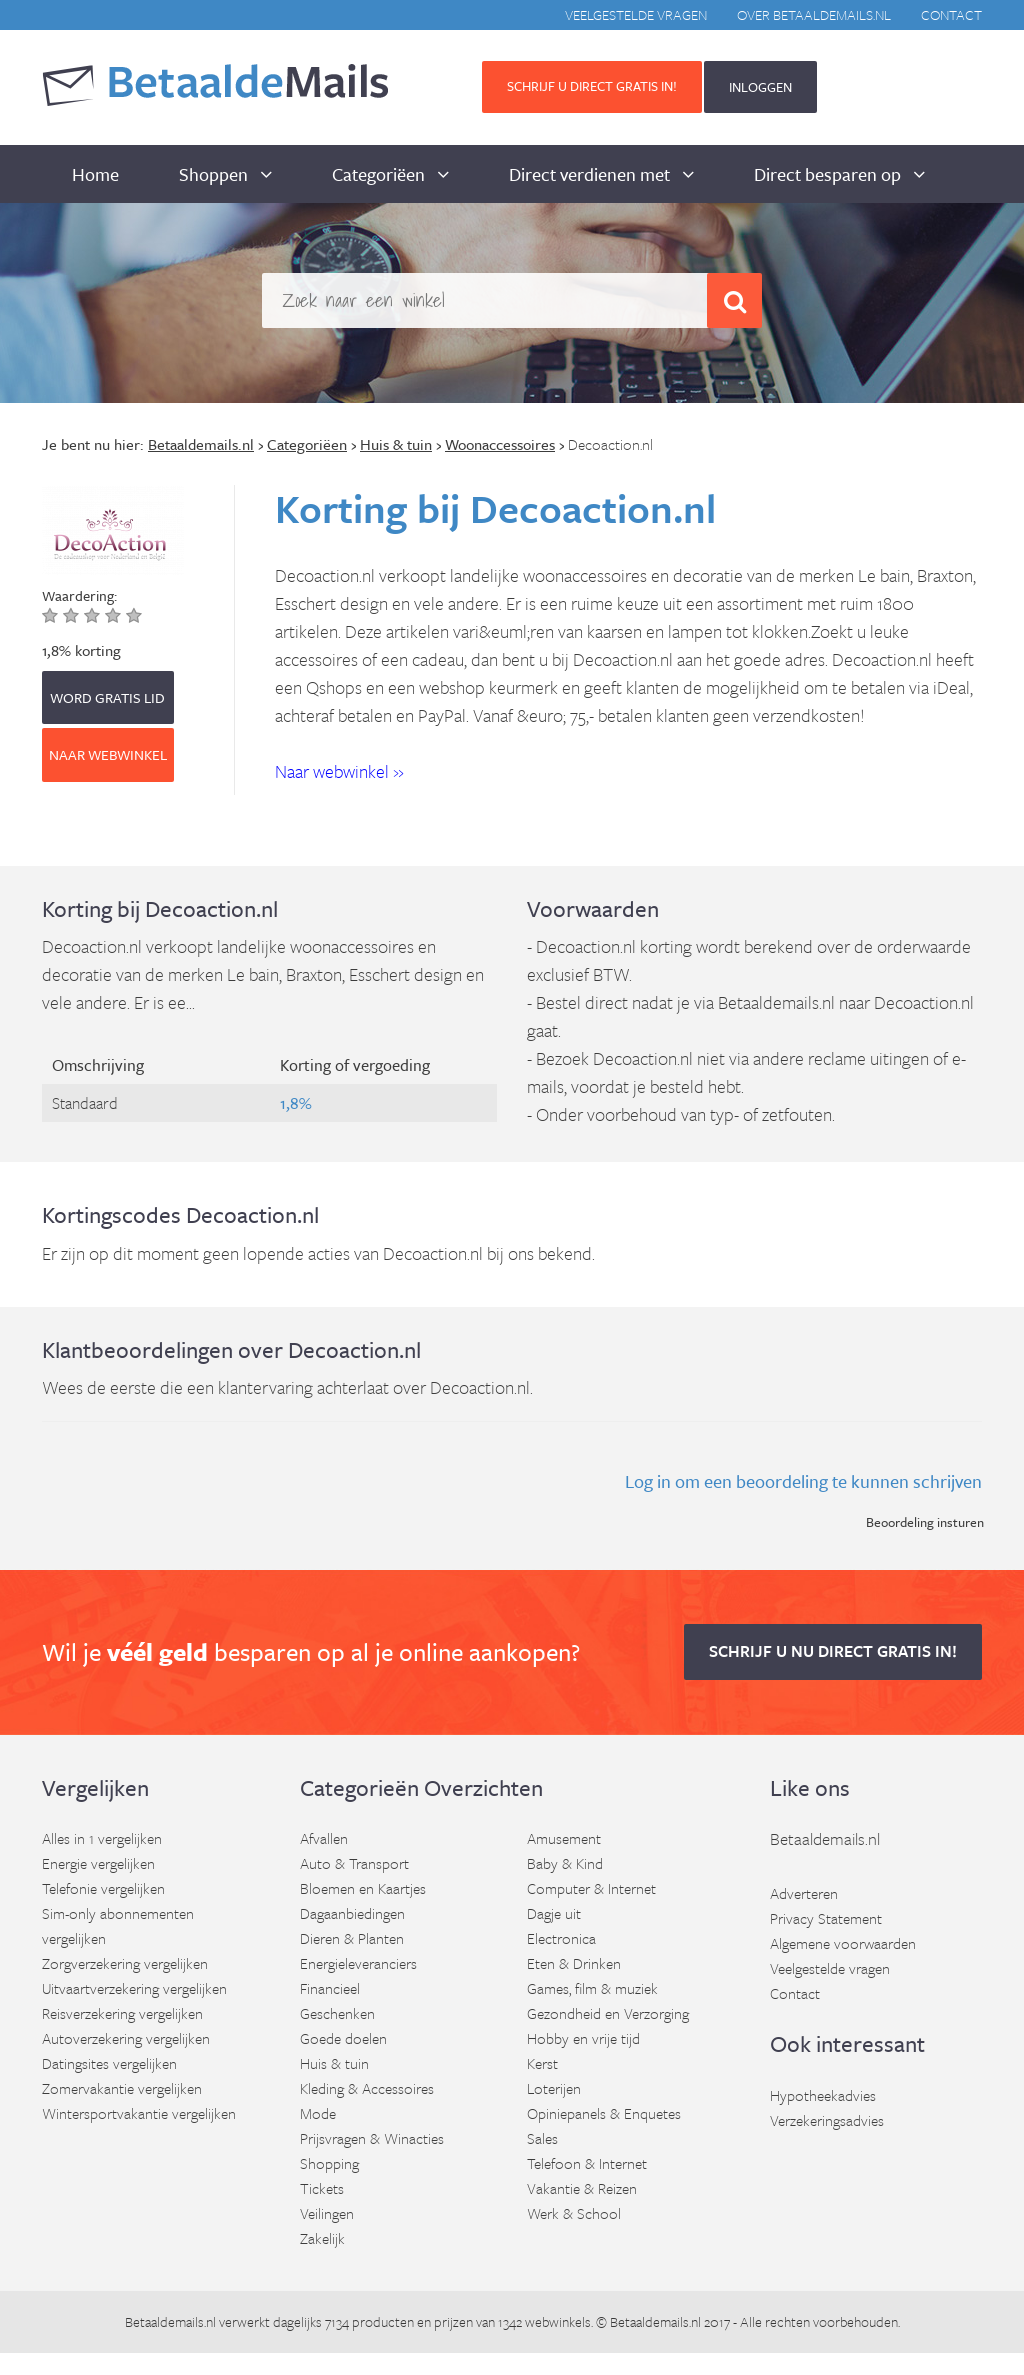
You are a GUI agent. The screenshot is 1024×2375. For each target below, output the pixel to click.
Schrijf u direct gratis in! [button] (592, 86)
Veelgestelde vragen (636, 14)
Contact (951, 14)
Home (95, 174)
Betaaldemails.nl (825, 1838)
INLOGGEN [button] (760, 87)
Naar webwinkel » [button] (339, 771)
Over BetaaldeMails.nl (814, 14)
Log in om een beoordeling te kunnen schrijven (803, 1481)
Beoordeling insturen (925, 1522)
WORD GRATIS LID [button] (107, 697)
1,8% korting (81, 650)
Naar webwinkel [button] (108, 754)
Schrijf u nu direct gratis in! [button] (833, 1651)
